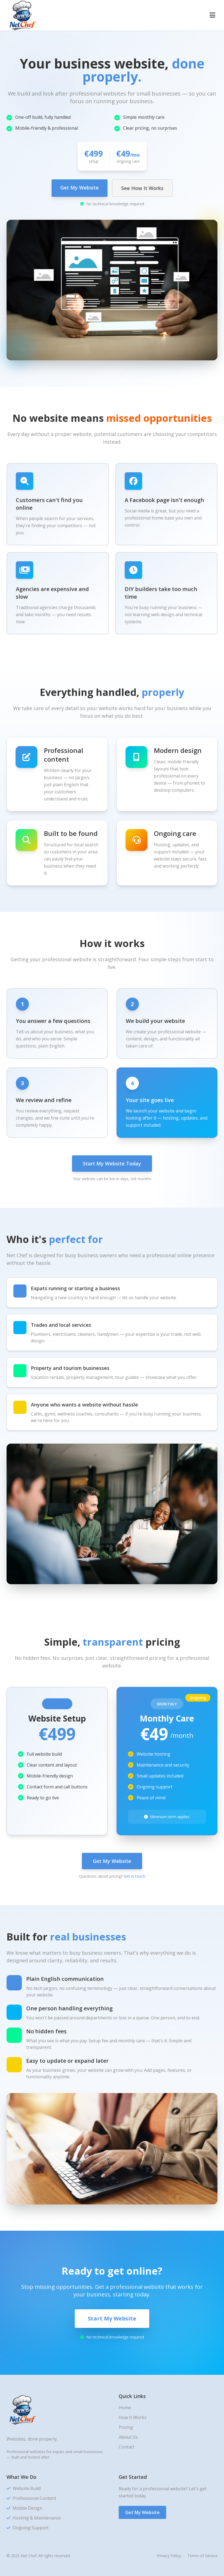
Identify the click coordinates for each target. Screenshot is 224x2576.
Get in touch (134, 1876)
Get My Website (79, 187)
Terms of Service (202, 2555)
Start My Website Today (112, 1163)
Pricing (126, 2427)
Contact (127, 2447)
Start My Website (112, 2318)
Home (125, 2408)
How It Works (133, 2417)
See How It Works (142, 188)
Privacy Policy (169, 2555)
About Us (128, 2437)
